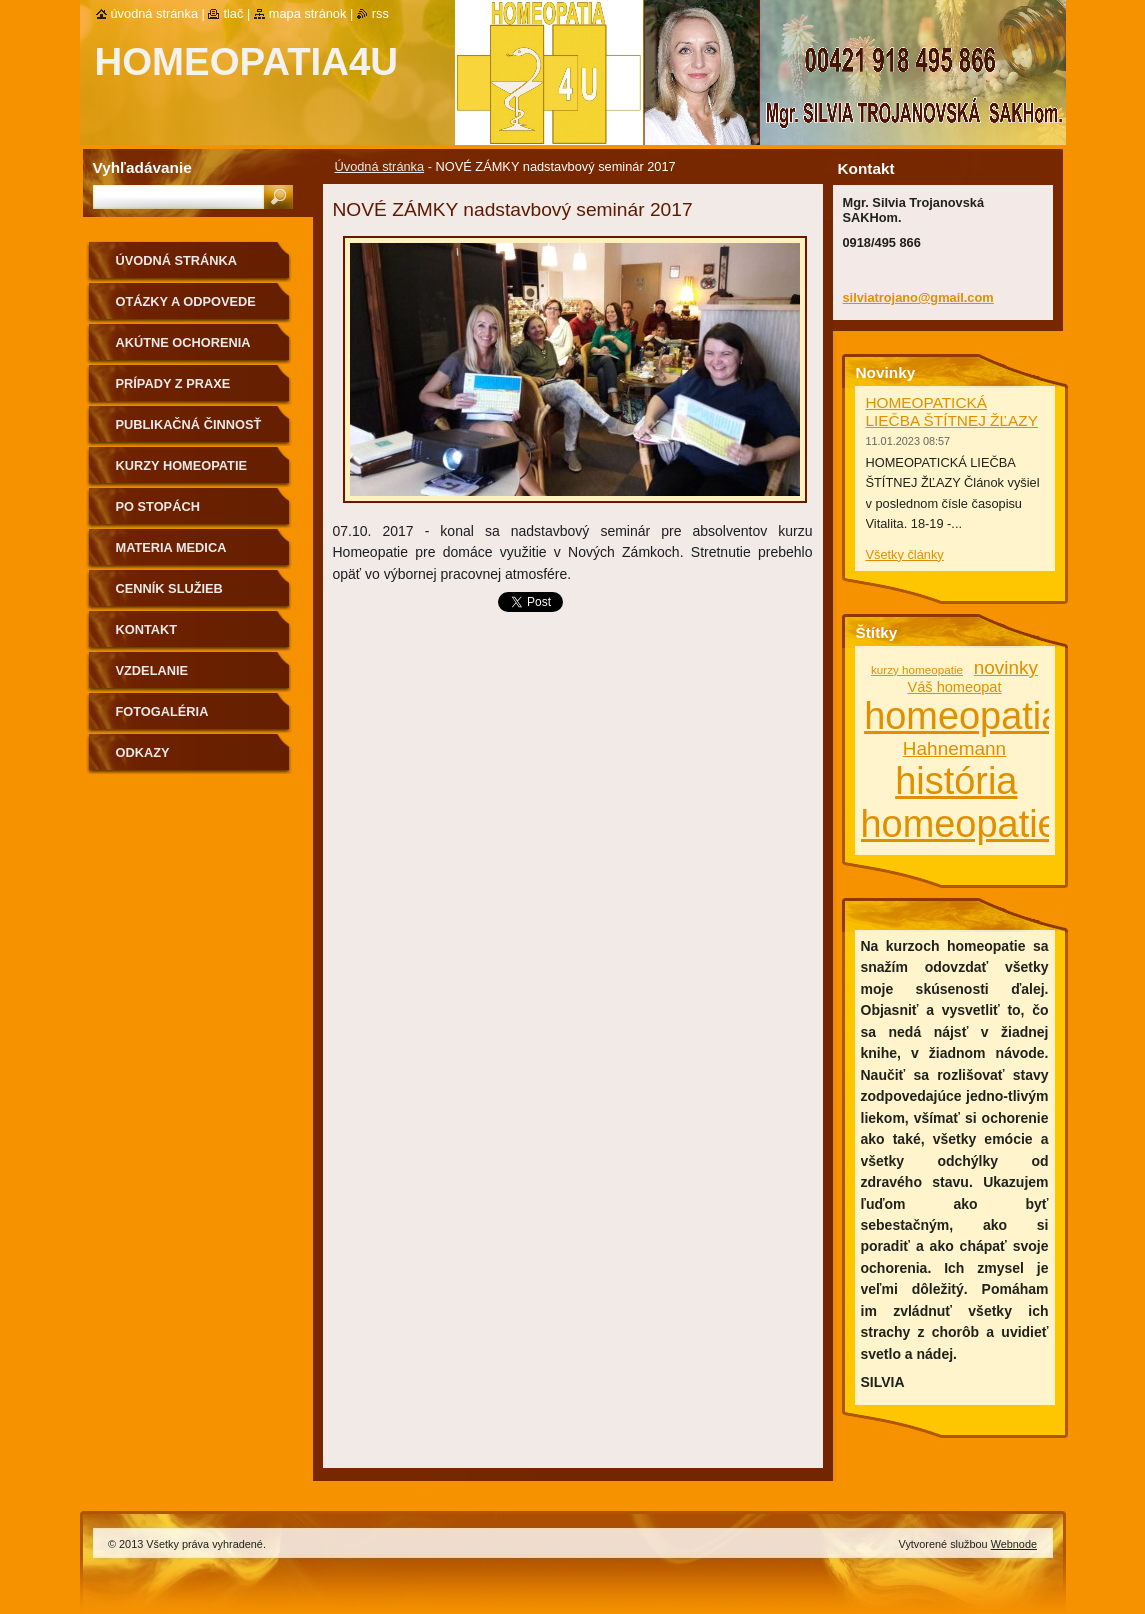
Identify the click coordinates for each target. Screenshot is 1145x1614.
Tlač (233, 13)
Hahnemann (954, 748)
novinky (1006, 667)
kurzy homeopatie (917, 669)
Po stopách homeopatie (158, 513)
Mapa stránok (308, 13)
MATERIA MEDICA (171, 547)
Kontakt (147, 629)
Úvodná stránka (380, 166)
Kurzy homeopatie (182, 465)
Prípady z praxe (173, 383)
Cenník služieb (169, 588)
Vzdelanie (152, 670)
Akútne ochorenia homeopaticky (183, 349)
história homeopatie (960, 802)
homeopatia (963, 716)
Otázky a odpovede (186, 301)
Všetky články (905, 554)
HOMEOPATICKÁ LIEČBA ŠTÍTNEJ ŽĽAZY (952, 411)
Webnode (1014, 1544)
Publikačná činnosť (189, 424)
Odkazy (143, 752)
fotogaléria (162, 711)
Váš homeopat (954, 687)
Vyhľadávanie (142, 167)
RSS (380, 13)
